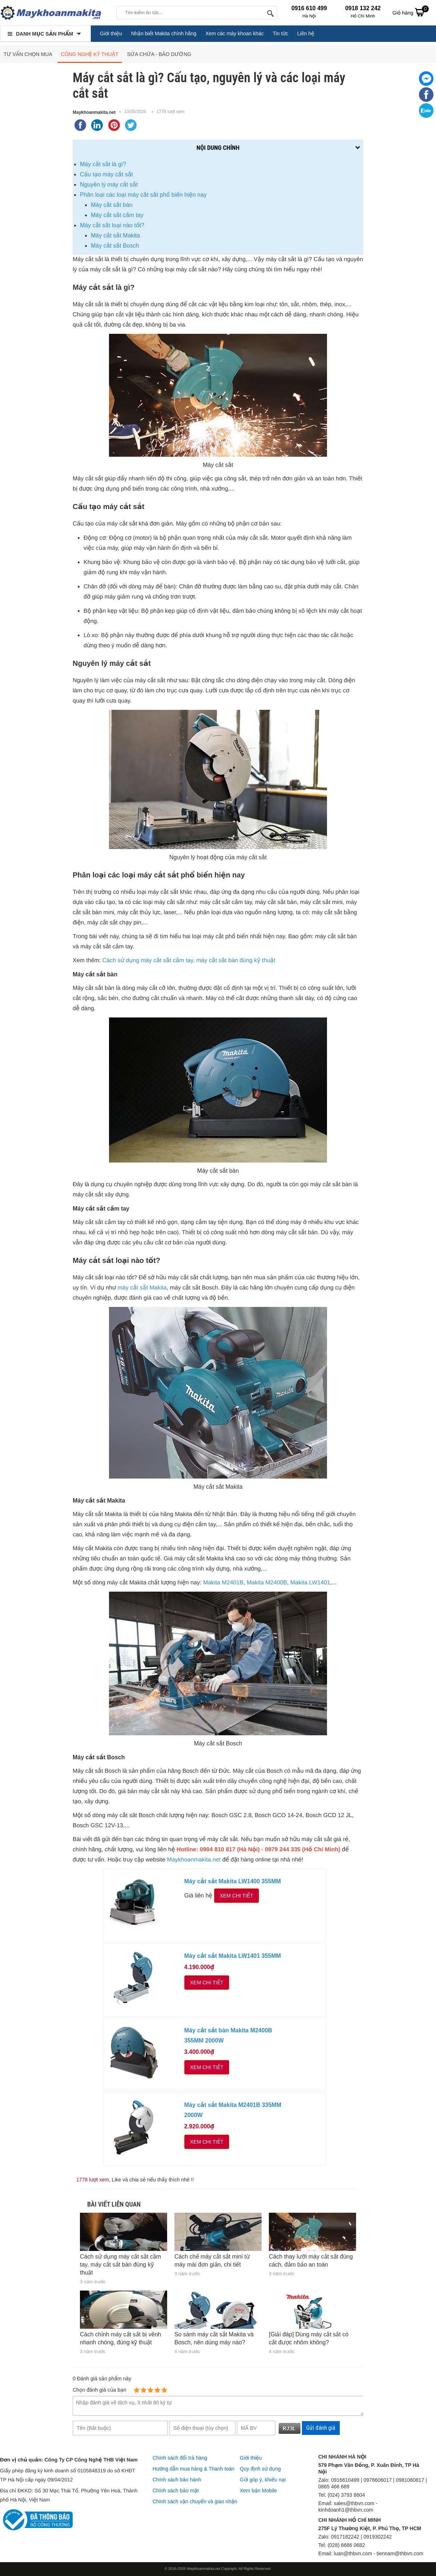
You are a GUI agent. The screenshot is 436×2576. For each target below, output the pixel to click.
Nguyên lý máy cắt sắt (109, 184)
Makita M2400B (267, 1583)
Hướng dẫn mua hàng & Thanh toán (193, 2469)
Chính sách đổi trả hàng (180, 2458)
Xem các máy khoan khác (234, 33)
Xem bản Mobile (258, 2490)
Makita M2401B (223, 1583)
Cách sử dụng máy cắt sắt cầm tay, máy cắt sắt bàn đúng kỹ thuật (188, 960)
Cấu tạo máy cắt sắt (106, 174)
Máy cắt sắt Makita (115, 235)
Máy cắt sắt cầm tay (117, 215)
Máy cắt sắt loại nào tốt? (112, 225)
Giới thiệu (111, 33)
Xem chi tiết (236, 1896)
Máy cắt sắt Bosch (115, 246)
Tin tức (280, 33)
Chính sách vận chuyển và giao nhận (195, 2501)
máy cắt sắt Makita (141, 1288)
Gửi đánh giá (320, 2427)
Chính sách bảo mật (176, 2490)
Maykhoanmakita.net (94, 112)
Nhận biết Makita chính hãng (164, 33)
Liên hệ (305, 33)
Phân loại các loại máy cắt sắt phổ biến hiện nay (143, 195)
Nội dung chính (218, 147)
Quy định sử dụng (260, 2469)
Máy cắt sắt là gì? (103, 164)
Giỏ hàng (410, 12)
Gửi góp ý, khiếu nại (263, 2480)
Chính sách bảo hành (177, 2480)
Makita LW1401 (310, 1583)
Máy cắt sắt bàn (112, 205)
